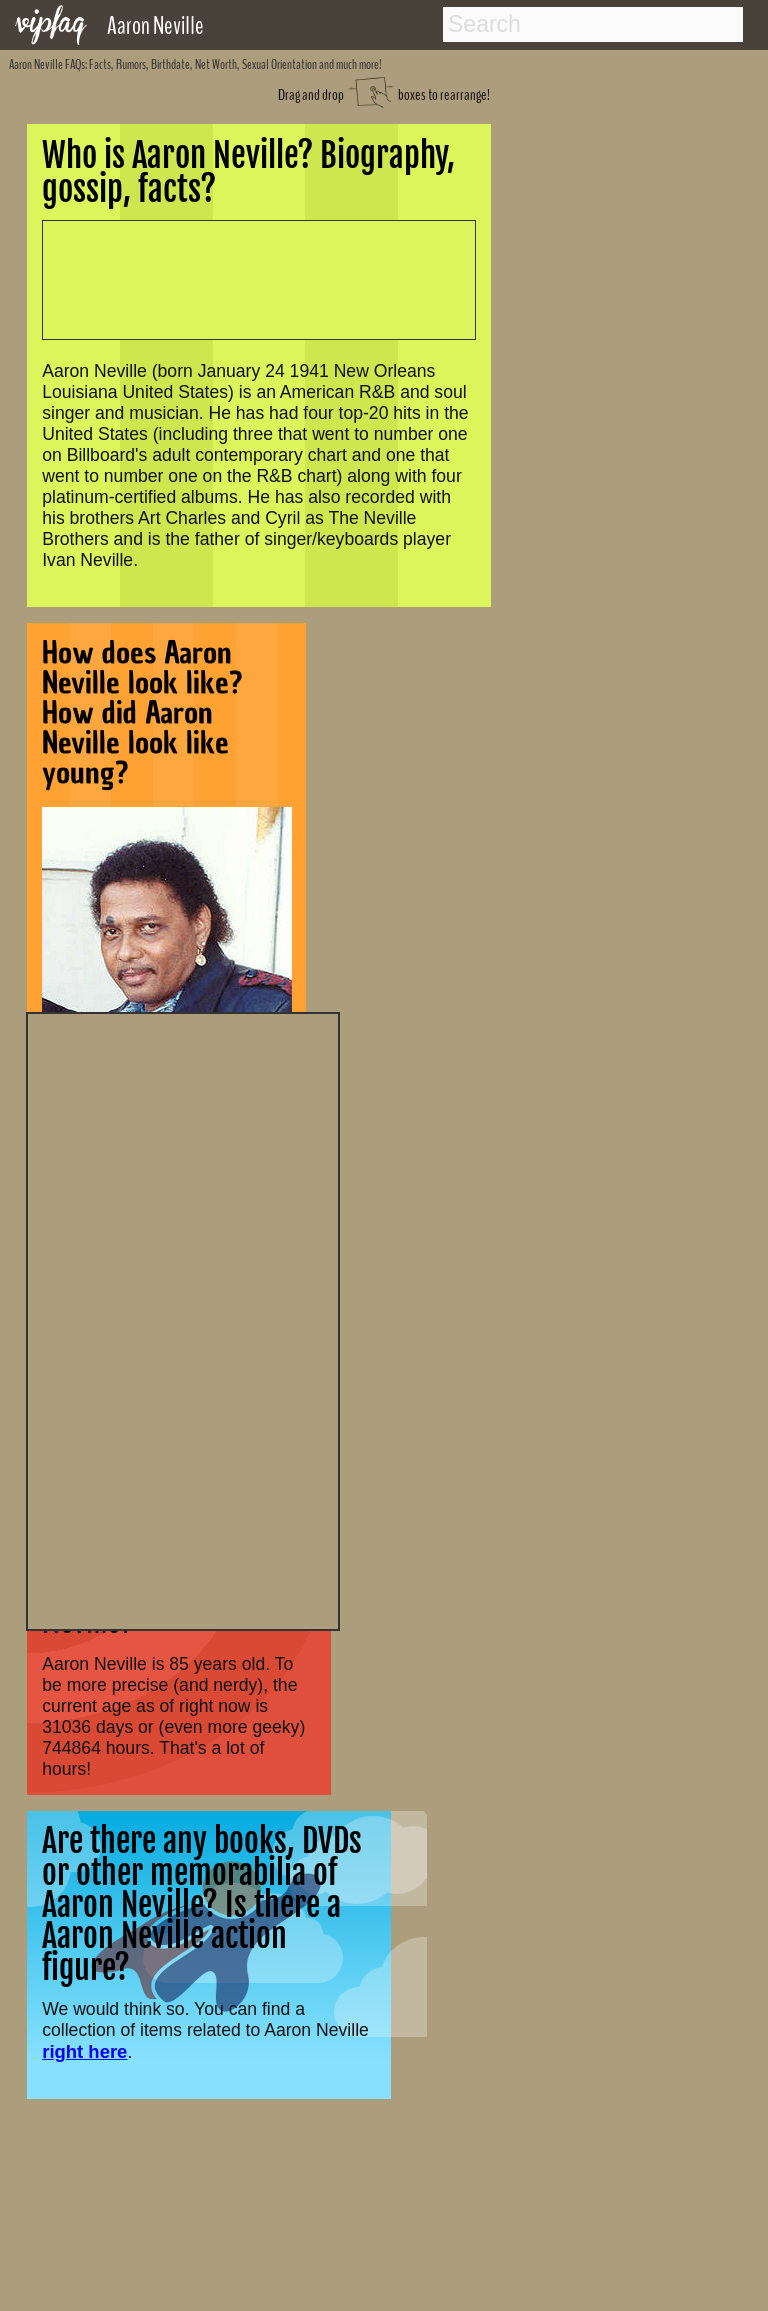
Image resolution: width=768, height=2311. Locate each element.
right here (84, 2051)
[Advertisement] (183, 1319)
